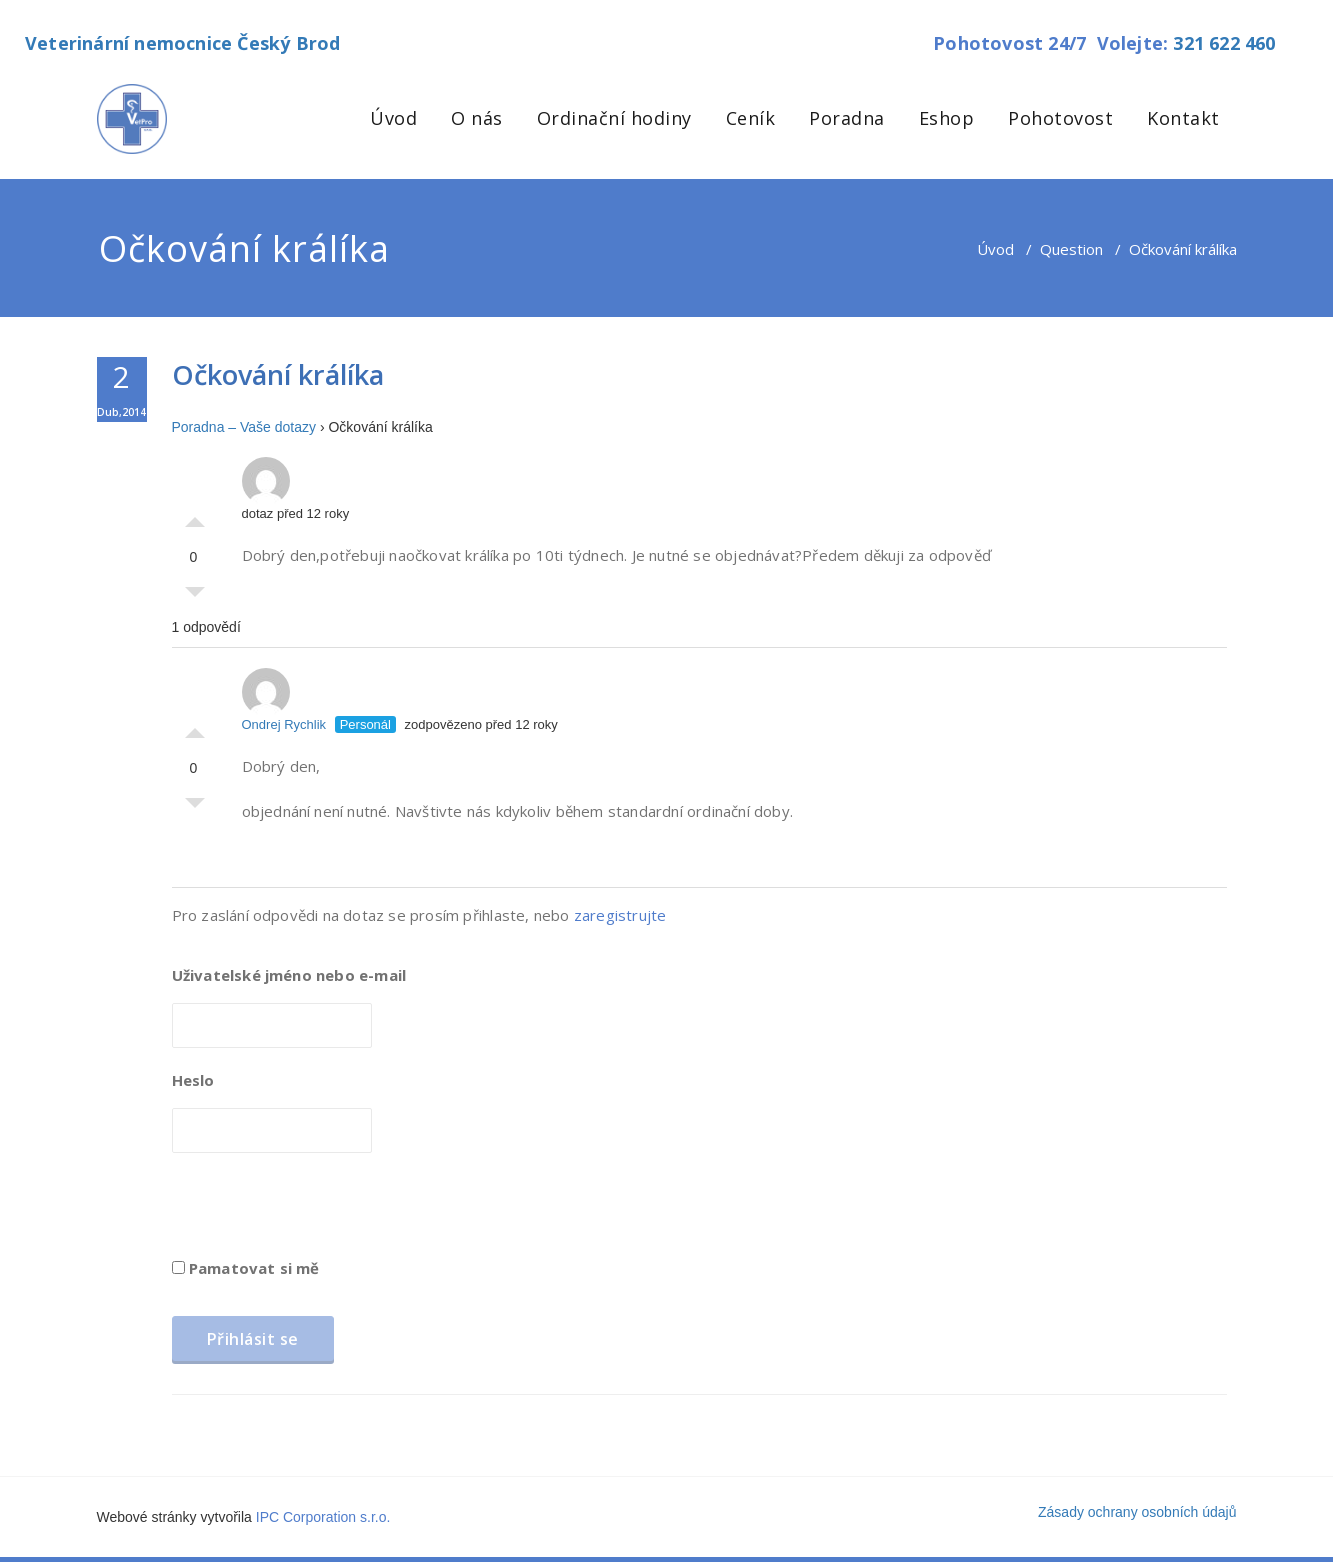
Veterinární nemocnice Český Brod (182, 43)
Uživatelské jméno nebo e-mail (289, 975)
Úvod (393, 118)
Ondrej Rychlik (284, 700)
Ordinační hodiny (614, 118)
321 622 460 (1224, 43)
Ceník (751, 118)
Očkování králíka (278, 374)
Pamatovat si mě (246, 1268)
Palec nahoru (195, 517)
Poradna (847, 118)
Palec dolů (195, 597)
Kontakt (1183, 118)
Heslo (193, 1080)
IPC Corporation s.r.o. (323, 1517)
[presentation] (324, 1212)
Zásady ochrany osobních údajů (1137, 1512)
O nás (477, 118)
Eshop (947, 118)
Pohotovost (1060, 118)
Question (1071, 249)
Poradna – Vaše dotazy (244, 427)
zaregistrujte (620, 915)
